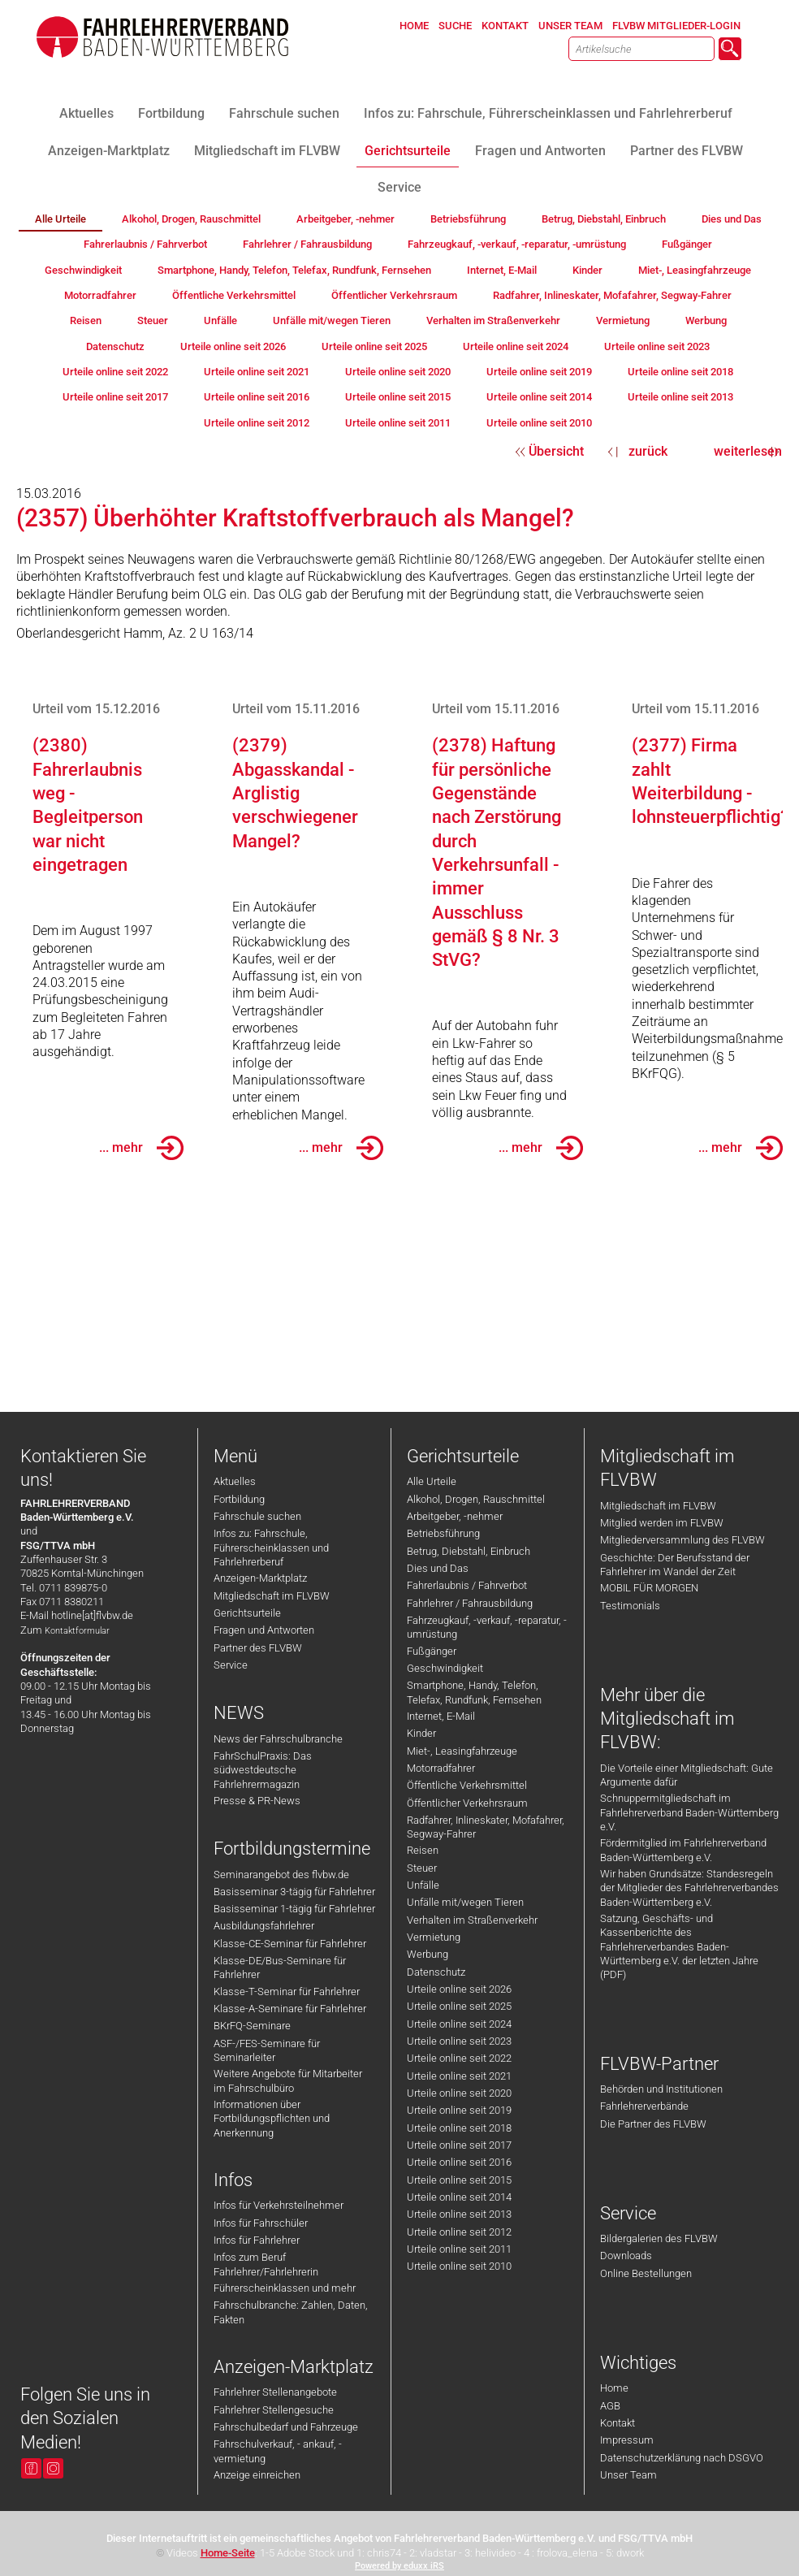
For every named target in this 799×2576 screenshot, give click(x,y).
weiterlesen (748, 451)
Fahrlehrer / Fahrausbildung (470, 1603)
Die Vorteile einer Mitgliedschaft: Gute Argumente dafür (686, 1775)
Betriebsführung (443, 1533)
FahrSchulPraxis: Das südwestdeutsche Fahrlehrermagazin (263, 1770)
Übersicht (556, 451)
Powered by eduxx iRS (399, 2566)
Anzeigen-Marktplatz (260, 1578)
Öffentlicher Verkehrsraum (467, 1803)
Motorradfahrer (441, 1768)
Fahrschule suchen (257, 1516)
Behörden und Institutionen (661, 2089)
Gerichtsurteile (247, 1613)
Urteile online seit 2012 (459, 2232)
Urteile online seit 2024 (459, 2024)
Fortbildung (239, 1499)
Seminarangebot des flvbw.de (281, 1874)
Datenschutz (436, 1972)
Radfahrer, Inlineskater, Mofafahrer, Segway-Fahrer (485, 1827)
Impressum (627, 2440)
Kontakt (617, 2423)
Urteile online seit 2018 (459, 2128)
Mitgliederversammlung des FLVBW (682, 1540)
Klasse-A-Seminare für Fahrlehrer (290, 2008)
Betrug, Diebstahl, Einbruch (468, 1551)
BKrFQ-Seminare (252, 2026)
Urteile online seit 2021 (459, 2076)
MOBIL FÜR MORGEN (649, 1588)
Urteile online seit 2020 (459, 2093)
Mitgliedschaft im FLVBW (272, 1596)
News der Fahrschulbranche (278, 1739)
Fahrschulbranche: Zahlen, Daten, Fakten (291, 2312)
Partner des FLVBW (258, 1648)
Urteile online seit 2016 (459, 2162)
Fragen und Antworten (264, 1630)
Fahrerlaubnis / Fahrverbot (467, 1585)
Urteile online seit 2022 (459, 2058)
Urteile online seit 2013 (459, 2214)
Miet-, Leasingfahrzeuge (462, 1751)
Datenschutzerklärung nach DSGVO (681, 2458)
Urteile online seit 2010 (459, 2266)
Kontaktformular (77, 1631)
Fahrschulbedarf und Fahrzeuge (286, 2427)
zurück (647, 451)
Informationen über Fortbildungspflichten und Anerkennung (272, 2118)
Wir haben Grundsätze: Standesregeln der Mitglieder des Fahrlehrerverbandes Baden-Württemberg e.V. (689, 1888)
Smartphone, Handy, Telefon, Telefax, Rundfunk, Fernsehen (474, 1692)
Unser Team (628, 2475)
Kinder (421, 1733)
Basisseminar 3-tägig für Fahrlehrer (294, 1891)
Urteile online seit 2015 (459, 2180)
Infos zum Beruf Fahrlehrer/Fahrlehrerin (266, 2264)
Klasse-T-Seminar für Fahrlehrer (287, 1991)
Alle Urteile (431, 1481)
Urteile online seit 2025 (459, 2006)
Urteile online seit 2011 (459, 2249)
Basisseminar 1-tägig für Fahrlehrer (294, 1909)
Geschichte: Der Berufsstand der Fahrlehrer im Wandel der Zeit (674, 1565)
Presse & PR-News (257, 1801)
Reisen (422, 1850)
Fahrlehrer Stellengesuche (274, 2410)
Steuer (422, 1868)
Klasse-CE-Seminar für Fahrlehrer (290, 1943)
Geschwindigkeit (445, 1668)
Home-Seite (228, 2553)
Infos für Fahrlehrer (257, 2240)
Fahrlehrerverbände (644, 2106)
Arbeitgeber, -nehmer (455, 1516)
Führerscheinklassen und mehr (285, 2288)
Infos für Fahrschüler (261, 2223)
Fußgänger (431, 1651)
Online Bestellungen (646, 2273)
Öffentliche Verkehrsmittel (467, 1785)
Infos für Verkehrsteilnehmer (278, 2205)
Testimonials (630, 1606)
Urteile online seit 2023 (459, 2041)
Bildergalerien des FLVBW (659, 2238)
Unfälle (423, 1885)
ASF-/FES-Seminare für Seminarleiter (267, 2050)
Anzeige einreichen (257, 2475)
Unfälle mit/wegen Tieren (465, 1902)
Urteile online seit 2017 (459, 2145)
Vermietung (433, 1937)
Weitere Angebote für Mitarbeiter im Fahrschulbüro (288, 2080)
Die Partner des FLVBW (653, 2124)
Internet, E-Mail (441, 1716)
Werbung (427, 1954)
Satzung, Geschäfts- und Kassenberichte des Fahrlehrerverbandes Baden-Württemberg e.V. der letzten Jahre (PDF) (679, 1946)
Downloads (626, 2255)
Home (614, 2388)
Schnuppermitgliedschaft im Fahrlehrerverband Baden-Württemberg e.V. (689, 1812)
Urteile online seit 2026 (459, 1989)
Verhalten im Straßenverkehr (472, 1920)
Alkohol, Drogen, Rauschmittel (476, 1499)
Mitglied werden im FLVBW (661, 1523)
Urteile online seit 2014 (459, 2197)
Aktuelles (235, 1481)
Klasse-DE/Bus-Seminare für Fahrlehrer (280, 1968)
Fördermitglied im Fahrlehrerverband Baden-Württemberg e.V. (683, 1850)
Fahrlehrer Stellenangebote (275, 2392)
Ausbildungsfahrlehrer (264, 1926)
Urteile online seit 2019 (459, 2110)
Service (231, 1665)
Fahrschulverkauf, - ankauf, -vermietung (278, 2451)
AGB (610, 2406)
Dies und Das (438, 1568)
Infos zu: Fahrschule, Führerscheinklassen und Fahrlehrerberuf (271, 1547)
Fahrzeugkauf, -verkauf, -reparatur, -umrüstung (487, 1627)
